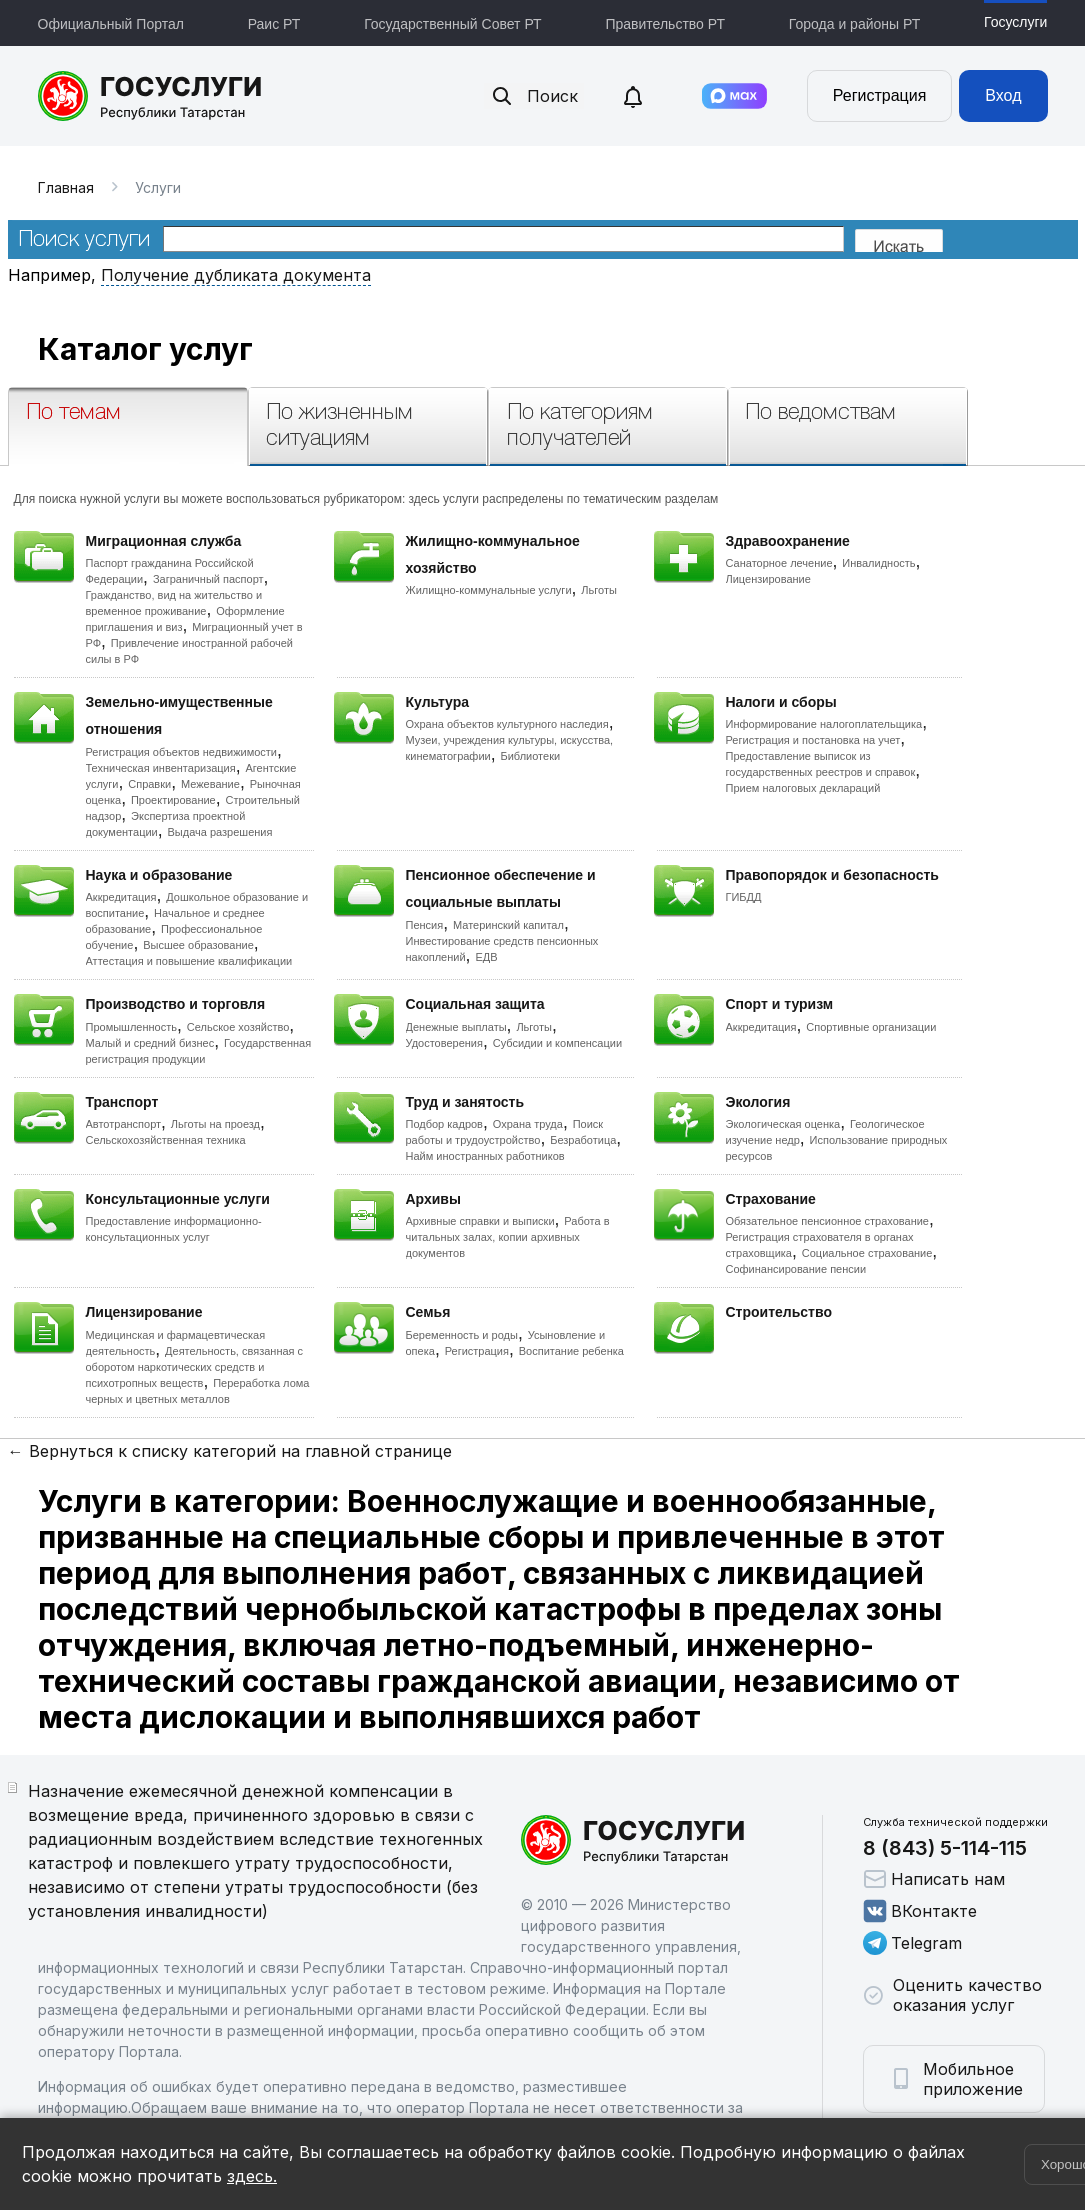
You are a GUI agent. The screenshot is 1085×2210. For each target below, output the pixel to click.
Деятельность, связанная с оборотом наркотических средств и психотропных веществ (195, 1367)
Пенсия (425, 925)
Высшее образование (198, 945)
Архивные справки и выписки (480, 1221)
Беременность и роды (462, 1335)
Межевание (210, 784)
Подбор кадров (444, 1124)
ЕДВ (486, 957)
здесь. (252, 2176)
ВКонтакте (920, 1911)
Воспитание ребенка (571, 1351)
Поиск (534, 96)
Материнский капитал (508, 925)
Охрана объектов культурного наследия (507, 724)
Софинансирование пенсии (796, 1269)
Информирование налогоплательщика (824, 724)
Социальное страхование (867, 1253)
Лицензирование (768, 579)
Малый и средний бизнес (150, 1043)
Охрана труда (528, 1124)
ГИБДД (744, 897)
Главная (66, 187)
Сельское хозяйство (238, 1027)
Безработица (583, 1140)
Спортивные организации (871, 1027)
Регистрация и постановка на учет (813, 740)
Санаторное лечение (779, 563)
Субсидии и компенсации (557, 1043)
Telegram (912, 1943)
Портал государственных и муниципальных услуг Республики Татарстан (150, 96)
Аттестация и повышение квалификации (189, 961)
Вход (1003, 95)
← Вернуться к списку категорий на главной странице (230, 1451)
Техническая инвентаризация (161, 768)
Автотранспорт (124, 1124)
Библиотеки (531, 756)
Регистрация (880, 95)
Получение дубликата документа (236, 275)
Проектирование (173, 800)
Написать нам (934, 1879)
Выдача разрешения (220, 832)
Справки (149, 784)
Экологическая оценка (783, 1124)
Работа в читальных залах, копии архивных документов (508, 1237)
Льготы (599, 590)
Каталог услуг (145, 349)
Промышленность (132, 1027)
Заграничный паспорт (208, 579)
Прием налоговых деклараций (803, 788)
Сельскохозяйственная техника (166, 1140)
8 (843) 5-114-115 (945, 1848)
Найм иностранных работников (485, 1156)
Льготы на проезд (215, 1124)
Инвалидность (878, 563)
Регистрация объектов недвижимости (182, 752)
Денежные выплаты (456, 1027)
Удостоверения (444, 1043)
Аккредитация (121, 897)
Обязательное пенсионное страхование (827, 1221)
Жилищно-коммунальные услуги (489, 590)
